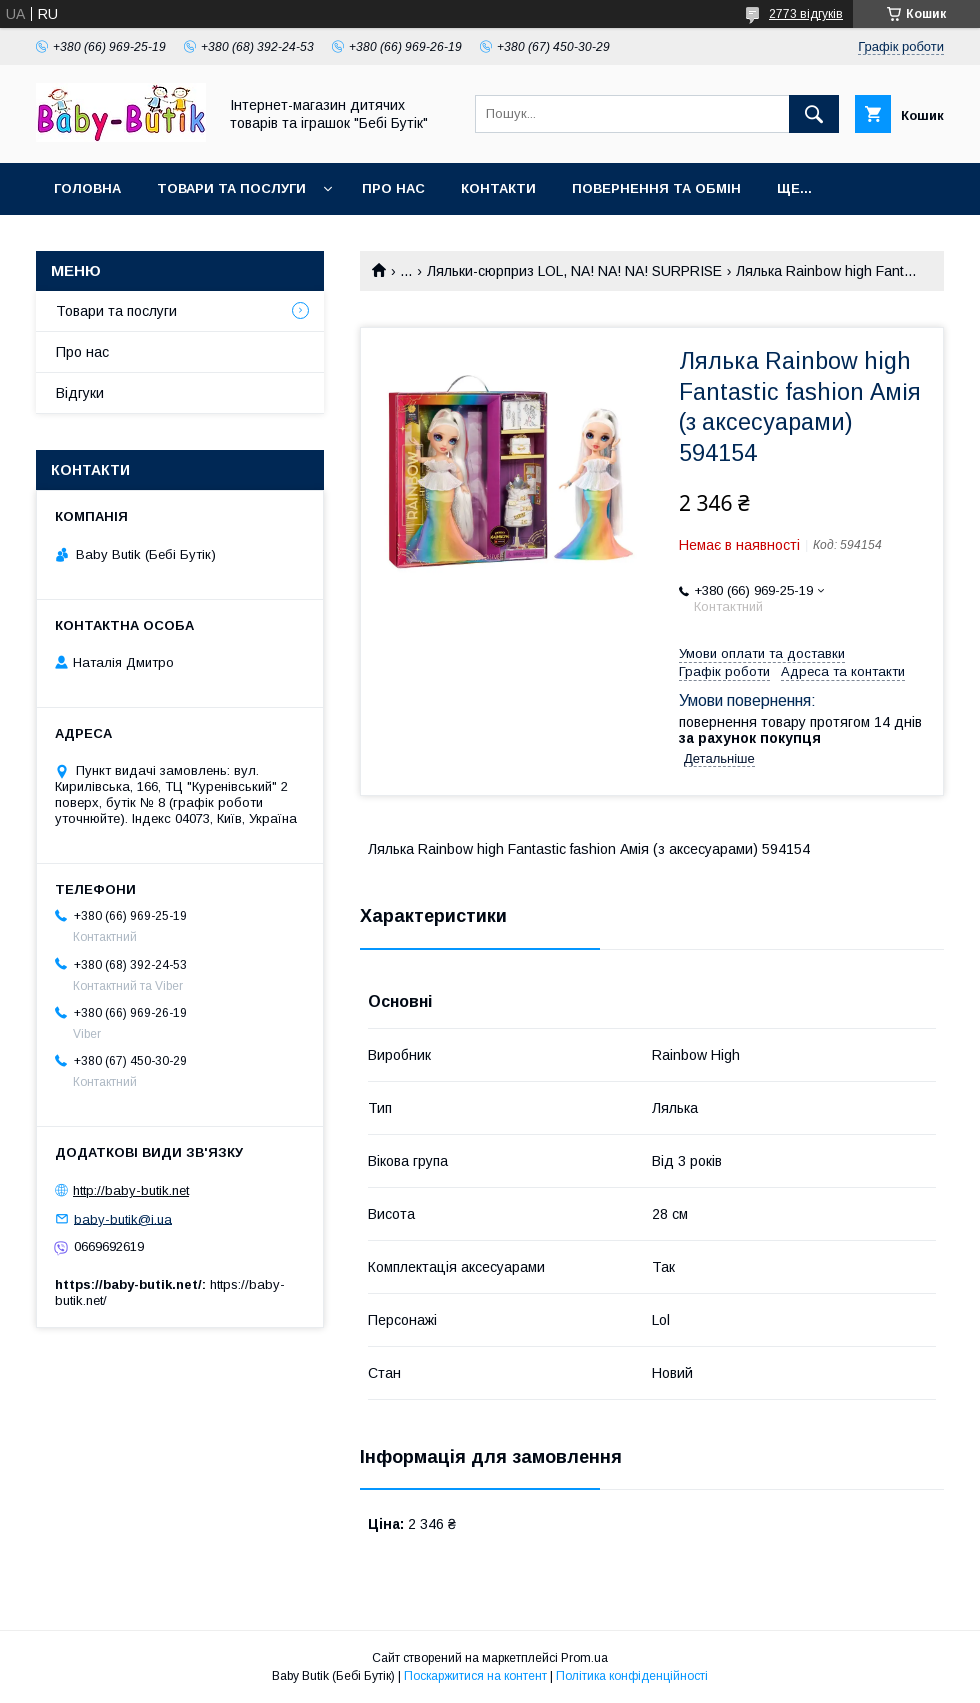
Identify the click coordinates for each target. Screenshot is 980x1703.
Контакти (498, 188)
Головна (87, 188)
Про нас (393, 188)
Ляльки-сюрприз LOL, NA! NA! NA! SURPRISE (574, 271)
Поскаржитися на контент (475, 1676)
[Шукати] (814, 114)
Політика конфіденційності (632, 1676)
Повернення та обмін (656, 188)
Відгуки (80, 393)
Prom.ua (584, 1658)
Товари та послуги (231, 188)
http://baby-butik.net (131, 1190)
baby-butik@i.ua (123, 1218)
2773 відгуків (806, 14)
